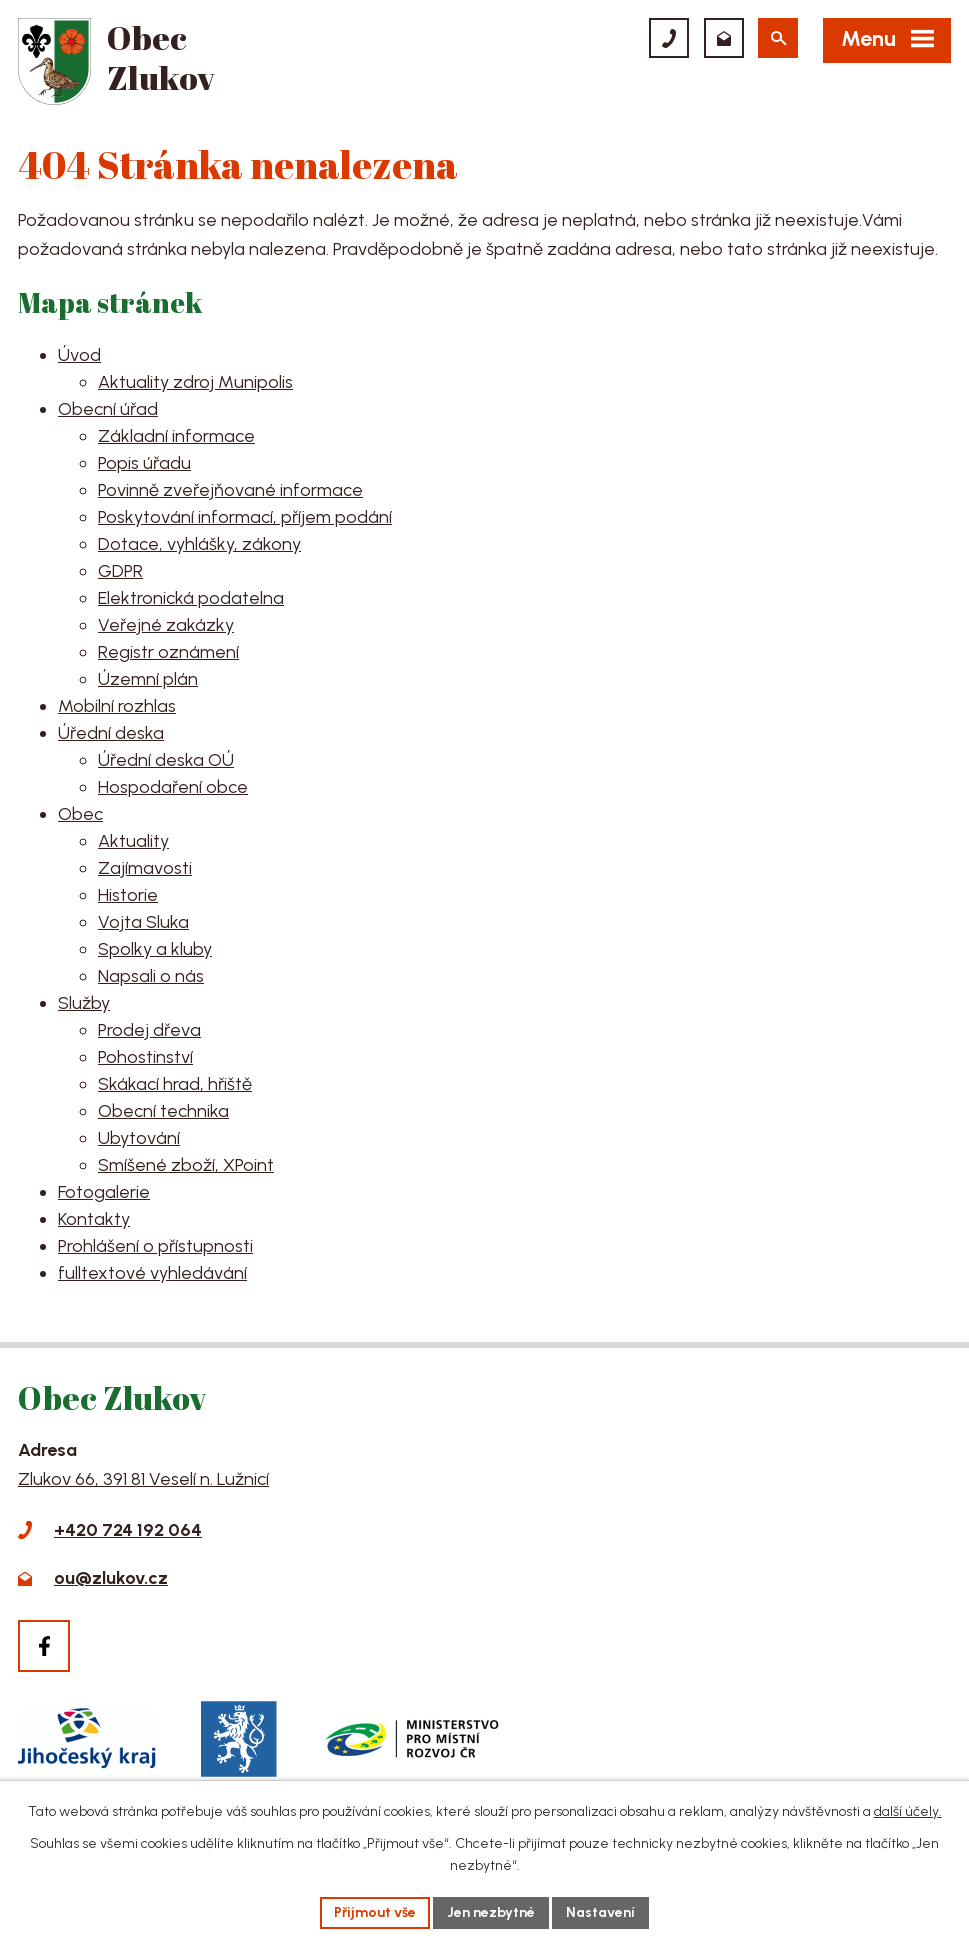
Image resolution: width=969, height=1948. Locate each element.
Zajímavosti (145, 868)
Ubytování (139, 1138)
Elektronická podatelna (191, 598)
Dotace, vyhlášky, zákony (199, 544)
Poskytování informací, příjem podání (245, 517)
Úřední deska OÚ (166, 760)
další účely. (908, 1811)
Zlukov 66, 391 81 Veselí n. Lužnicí (143, 1479)
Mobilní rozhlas (117, 706)
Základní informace (176, 436)
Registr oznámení (168, 652)
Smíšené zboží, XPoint (186, 1165)
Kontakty (94, 1219)
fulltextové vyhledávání (152, 1273)
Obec (80, 814)
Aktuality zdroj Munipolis (195, 382)
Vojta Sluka (143, 922)
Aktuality (133, 841)
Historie (128, 895)
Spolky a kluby (155, 949)
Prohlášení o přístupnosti (155, 1246)
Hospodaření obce (173, 787)
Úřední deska (111, 733)
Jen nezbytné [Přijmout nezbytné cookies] (491, 1912)
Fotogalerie (104, 1192)
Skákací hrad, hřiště (175, 1084)
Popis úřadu (144, 463)
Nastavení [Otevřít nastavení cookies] (600, 1912)
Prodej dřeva (149, 1030)
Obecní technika (163, 1111)
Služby (84, 1003)
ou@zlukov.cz (111, 1578)
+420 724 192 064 (128, 1530)
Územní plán (148, 679)
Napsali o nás (151, 976)
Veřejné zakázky (166, 625)
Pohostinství (145, 1057)
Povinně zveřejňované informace (230, 490)
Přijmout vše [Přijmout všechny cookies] (375, 1912)
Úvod (79, 355)
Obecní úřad (108, 409)
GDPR (120, 571)
